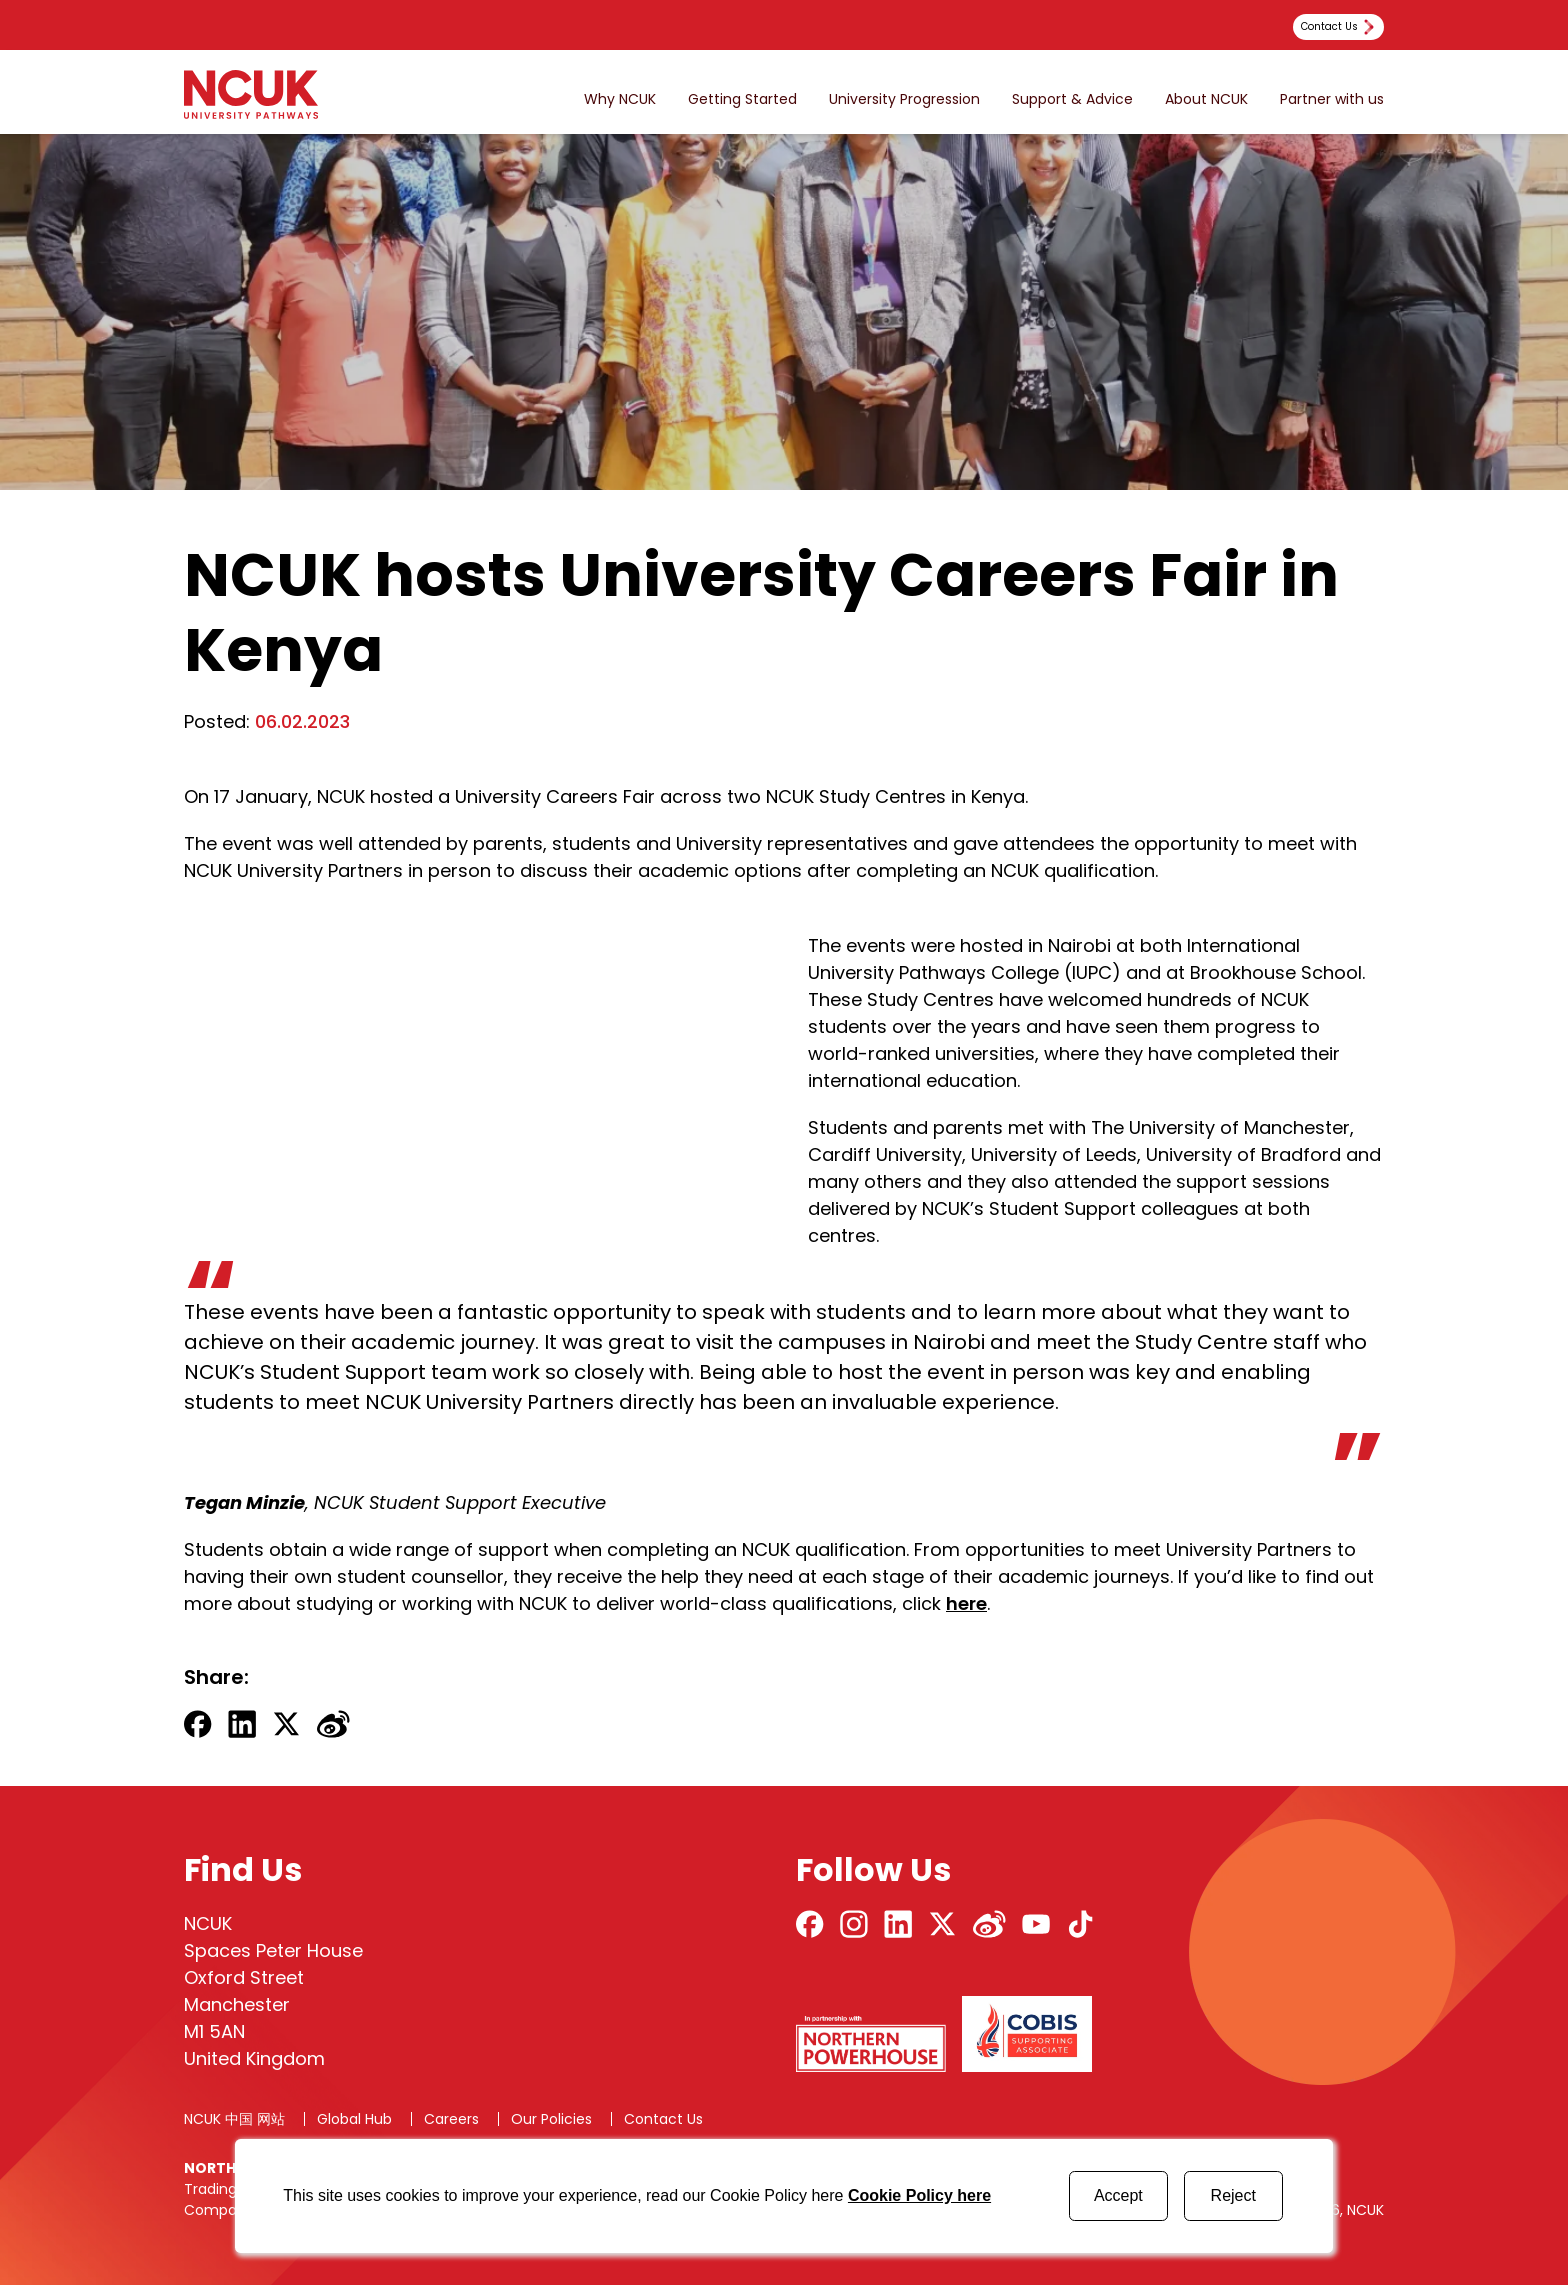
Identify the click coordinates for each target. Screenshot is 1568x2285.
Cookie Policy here (919, 2195)
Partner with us (1332, 99)
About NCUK (1206, 99)
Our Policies (551, 2119)
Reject (1233, 2195)
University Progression (904, 99)
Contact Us (663, 2119)
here (966, 1603)
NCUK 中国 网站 (234, 2119)
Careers (451, 2119)
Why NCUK (620, 99)
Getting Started (742, 99)
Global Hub (354, 2119)
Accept (1118, 2195)
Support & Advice (1072, 99)
